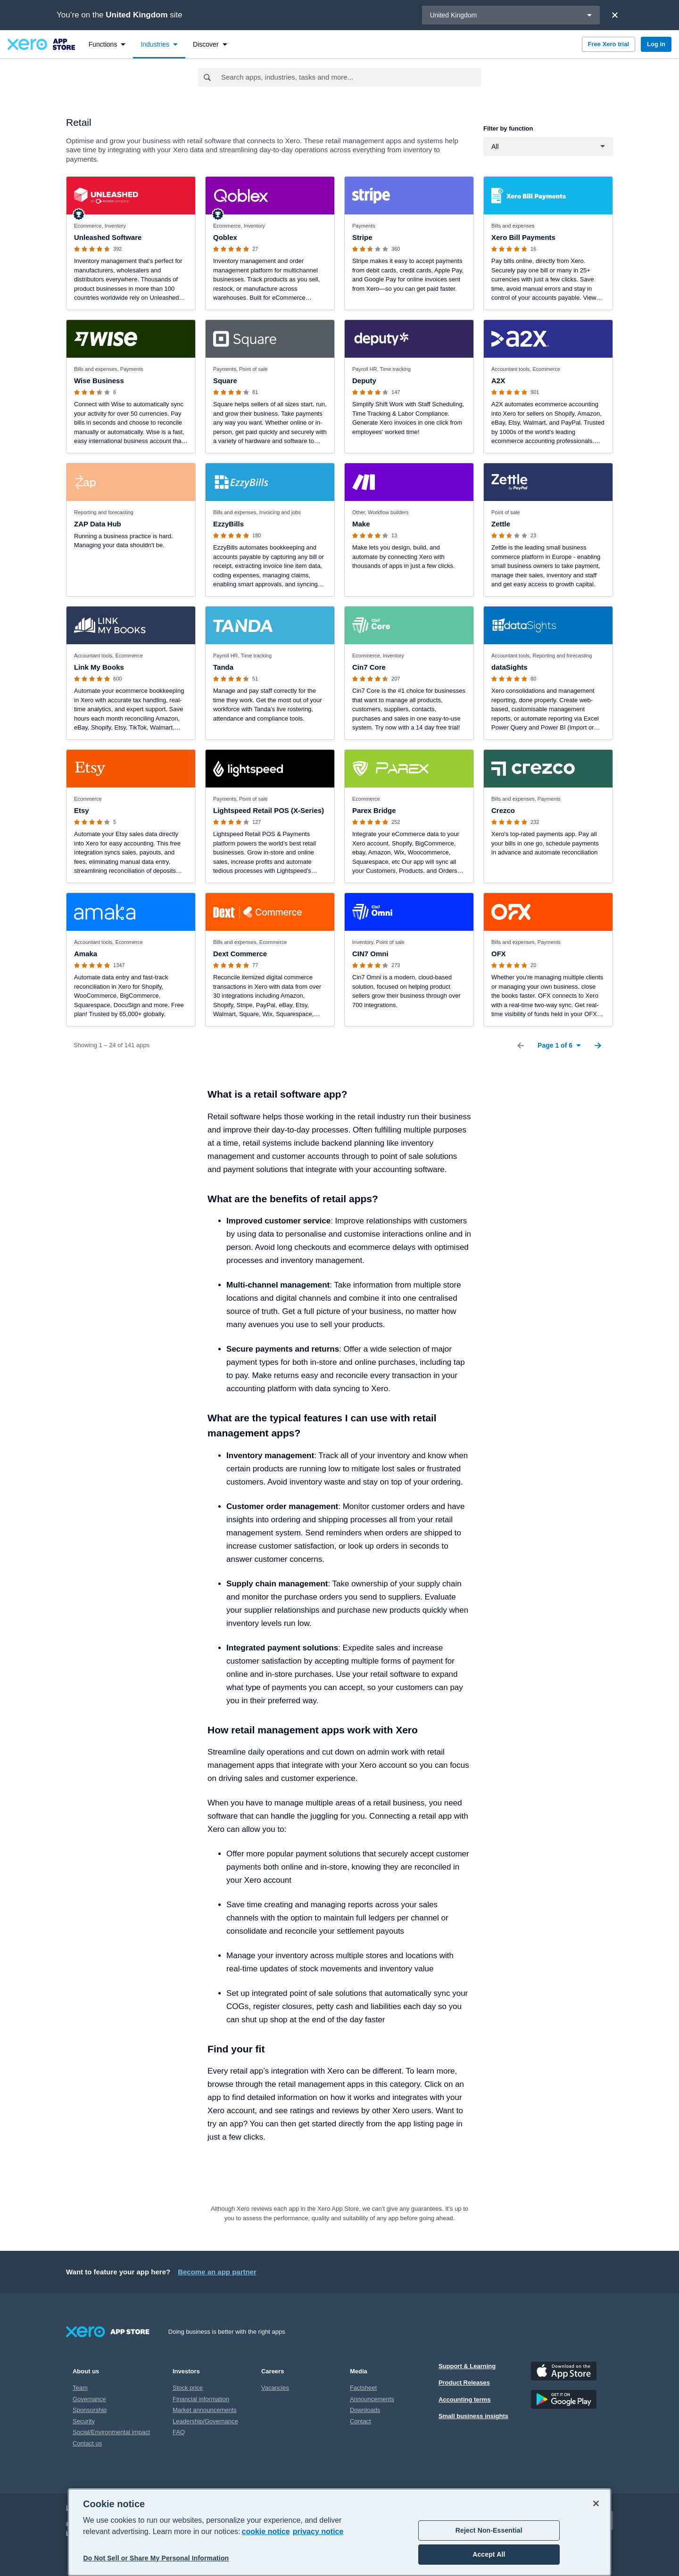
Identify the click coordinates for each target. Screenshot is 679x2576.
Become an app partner (217, 2272)
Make (361, 524)
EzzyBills (228, 524)
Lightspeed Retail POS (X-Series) (268, 810)
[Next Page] (597, 1045)
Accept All (488, 2554)
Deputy (364, 381)
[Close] (614, 15)
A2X (498, 381)
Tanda (223, 667)
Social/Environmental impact (111, 2432)
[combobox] (350, 77)
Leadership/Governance (205, 2421)
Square (225, 381)
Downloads (365, 2409)
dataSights (509, 667)
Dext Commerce (240, 954)
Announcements (372, 2399)
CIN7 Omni (370, 954)
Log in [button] (656, 44)
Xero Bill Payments (523, 237)
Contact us (87, 2443)
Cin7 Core (369, 667)
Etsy (81, 810)
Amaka (85, 954)
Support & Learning (467, 2366)
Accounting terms (465, 2399)
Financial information (201, 2399)
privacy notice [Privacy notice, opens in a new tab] (318, 2531)
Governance (89, 2399)
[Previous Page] (520, 1045)
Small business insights (473, 2416)
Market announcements (205, 2409)
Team (80, 2387)
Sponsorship (90, 2409)
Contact (360, 2421)
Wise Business (99, 381)
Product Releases (464, 2382)
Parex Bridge (374, 810)
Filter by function (508, 128)
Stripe (362, 237)
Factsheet (363, 2387)
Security (84, 2421)
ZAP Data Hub (97, 524)
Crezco (503, 810)
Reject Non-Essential (488, 2530)
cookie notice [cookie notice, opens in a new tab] (266, 2531)
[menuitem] (107, 44)
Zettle (500, 524)
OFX (498, 954)
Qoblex (225, 237)
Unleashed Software (107, 237)
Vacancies (275, 2387)
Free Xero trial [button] (608, 44)
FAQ (179, 2432)
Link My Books (99, 667)
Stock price (188, 2387)
